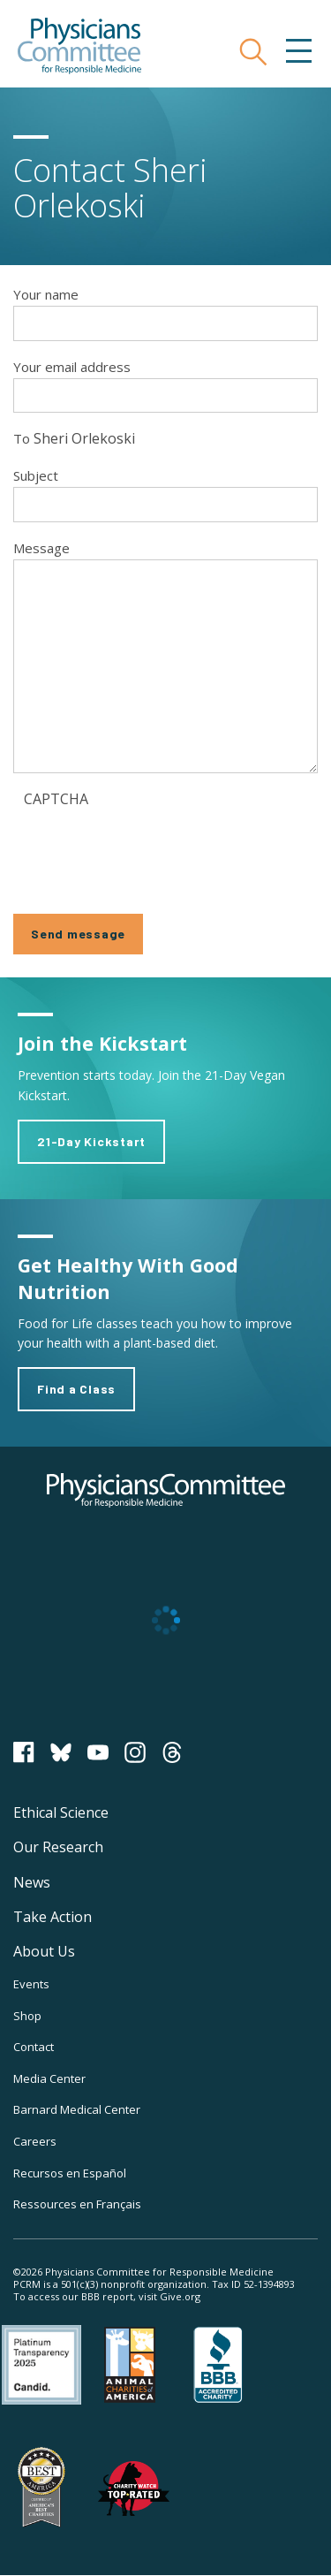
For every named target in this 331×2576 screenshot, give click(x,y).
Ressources (77, 2204)
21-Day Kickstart (91, 1141)
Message (41, 548)
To (21, 438)
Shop (27, 2016)
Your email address (72, 367)
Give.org (180, 2296)
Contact (33, 2047)
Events (31, 1984)
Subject (35, 475)
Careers (34, 2141)
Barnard (76, 2109)
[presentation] (158, 849)
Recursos (69, 2173)
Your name (46, 294)
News (31, 1882)
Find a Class (76, 1388)
